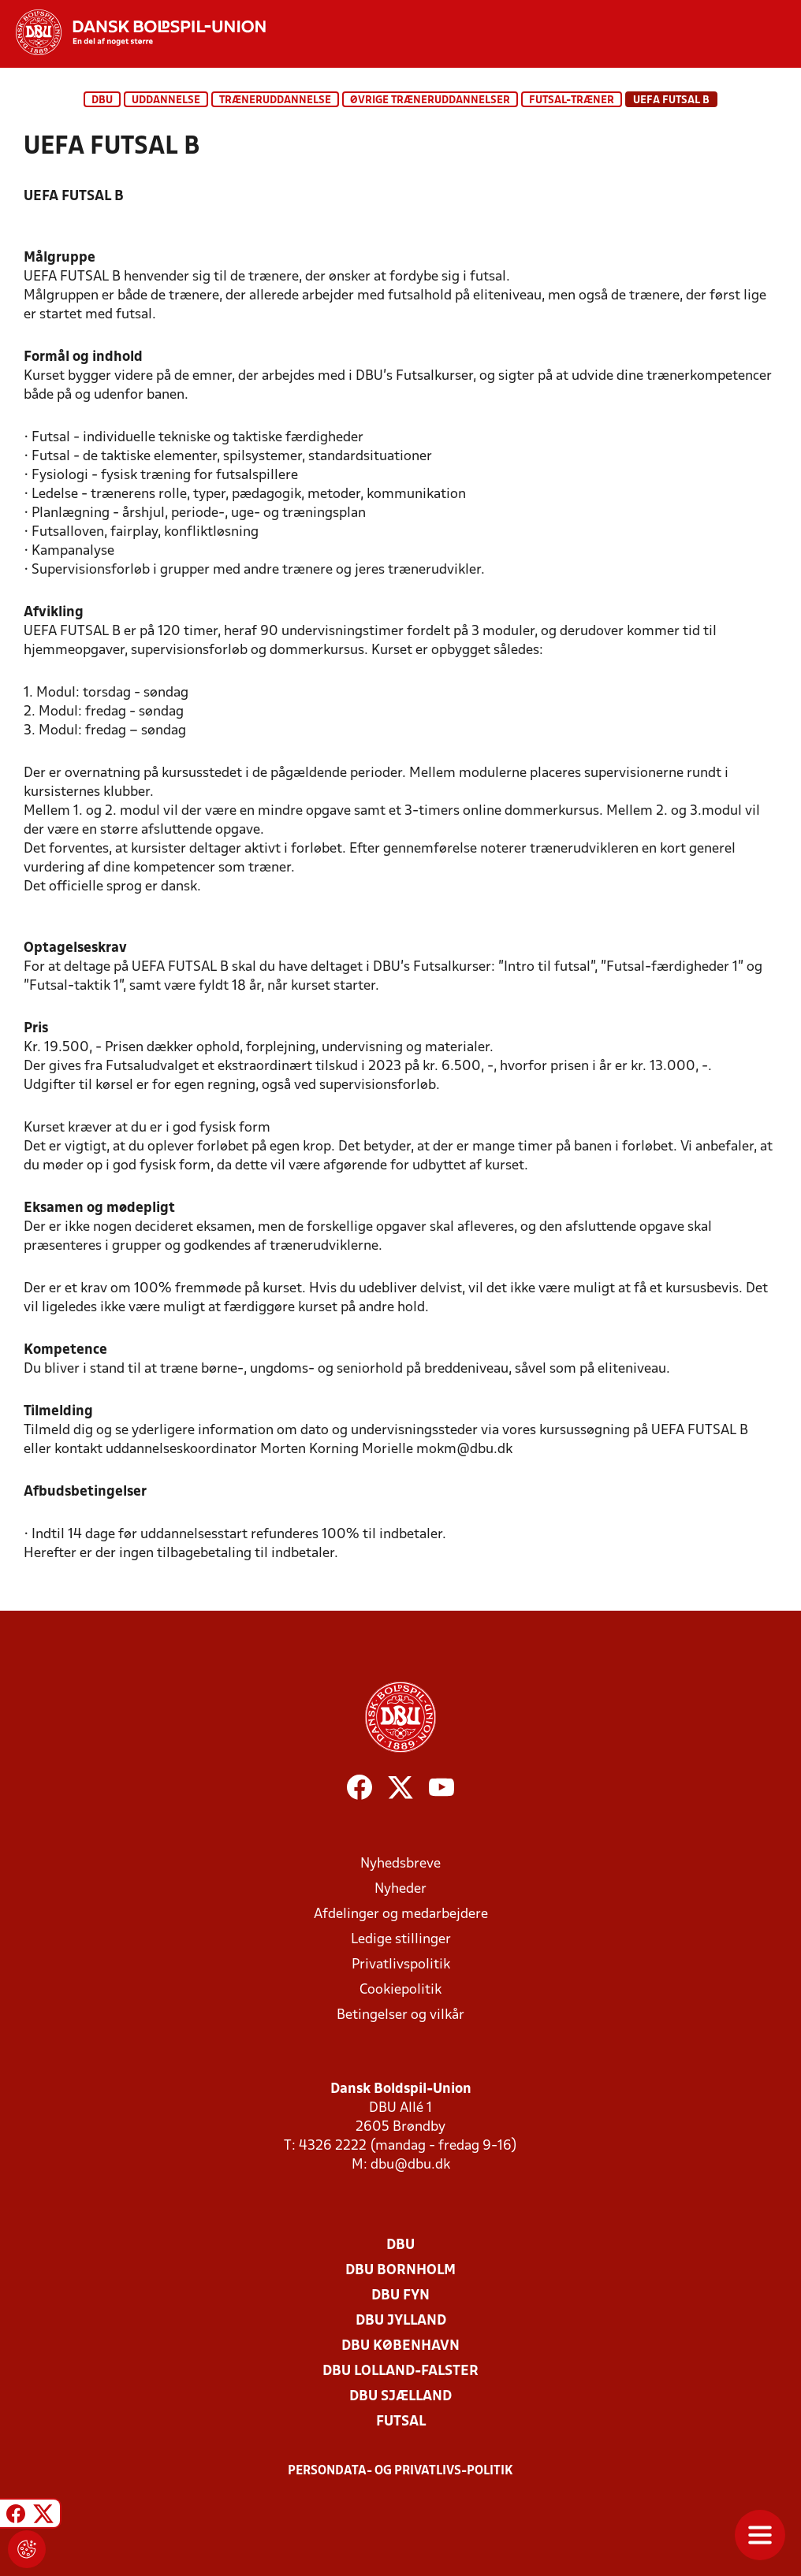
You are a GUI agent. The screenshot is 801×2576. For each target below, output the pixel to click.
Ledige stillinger (401, 1939)
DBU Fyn (400, 2296)
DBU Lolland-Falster (400, 2371)
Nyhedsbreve (400, 1864)
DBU (102, 100)
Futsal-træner (571, 100)
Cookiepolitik (400, 1990)
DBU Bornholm (400, 2270)
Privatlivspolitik (401, 1965)
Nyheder (400, 1889)
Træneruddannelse (275, 100)
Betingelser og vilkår (400, 2015)
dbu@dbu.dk (410, 2165)
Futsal (401, 2422)
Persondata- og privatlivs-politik (400, 2471)
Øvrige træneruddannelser (430, 100)
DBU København (400, 2346)
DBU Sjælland (400, 2396)
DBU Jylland (401, 2321)
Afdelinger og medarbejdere (401, 1914)
